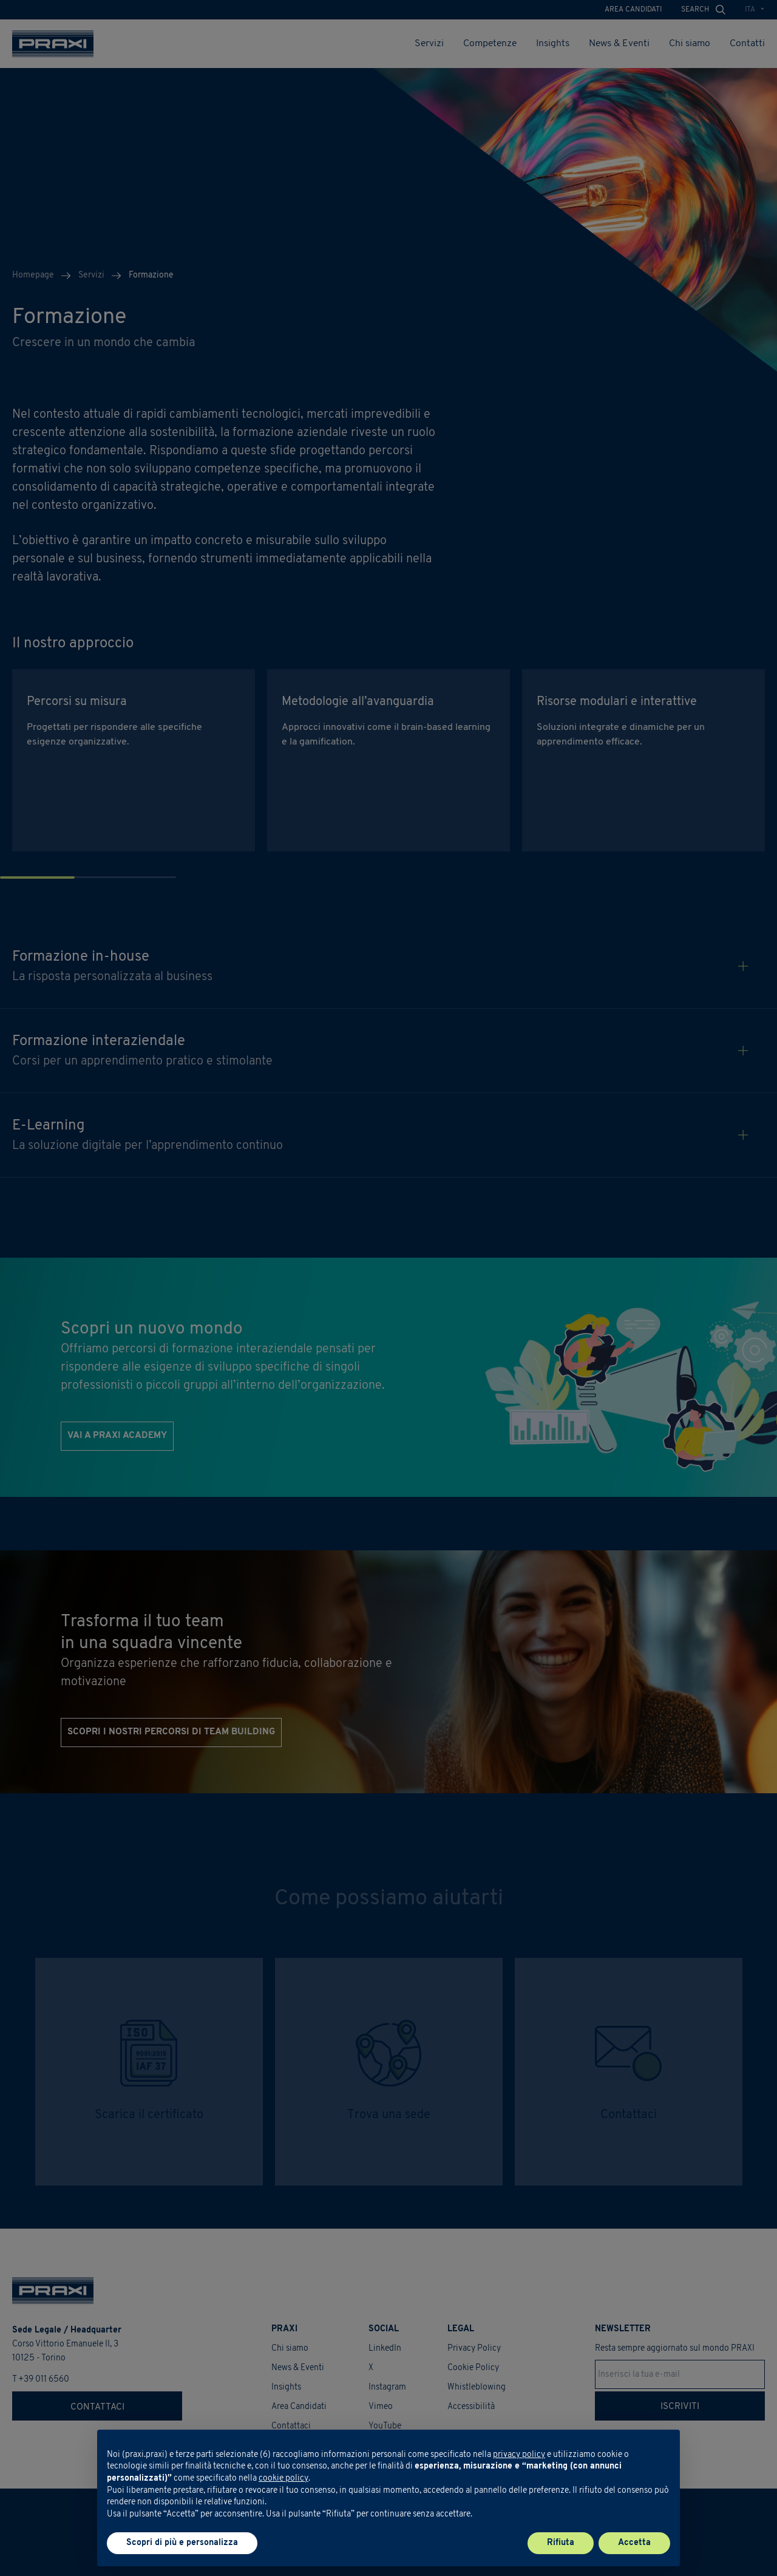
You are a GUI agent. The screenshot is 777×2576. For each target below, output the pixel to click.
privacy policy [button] (519, 2454)
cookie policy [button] (283, 2478)
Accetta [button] (634, 2542)
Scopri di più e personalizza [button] (182, 2542)
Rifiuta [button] (560, 2542)
